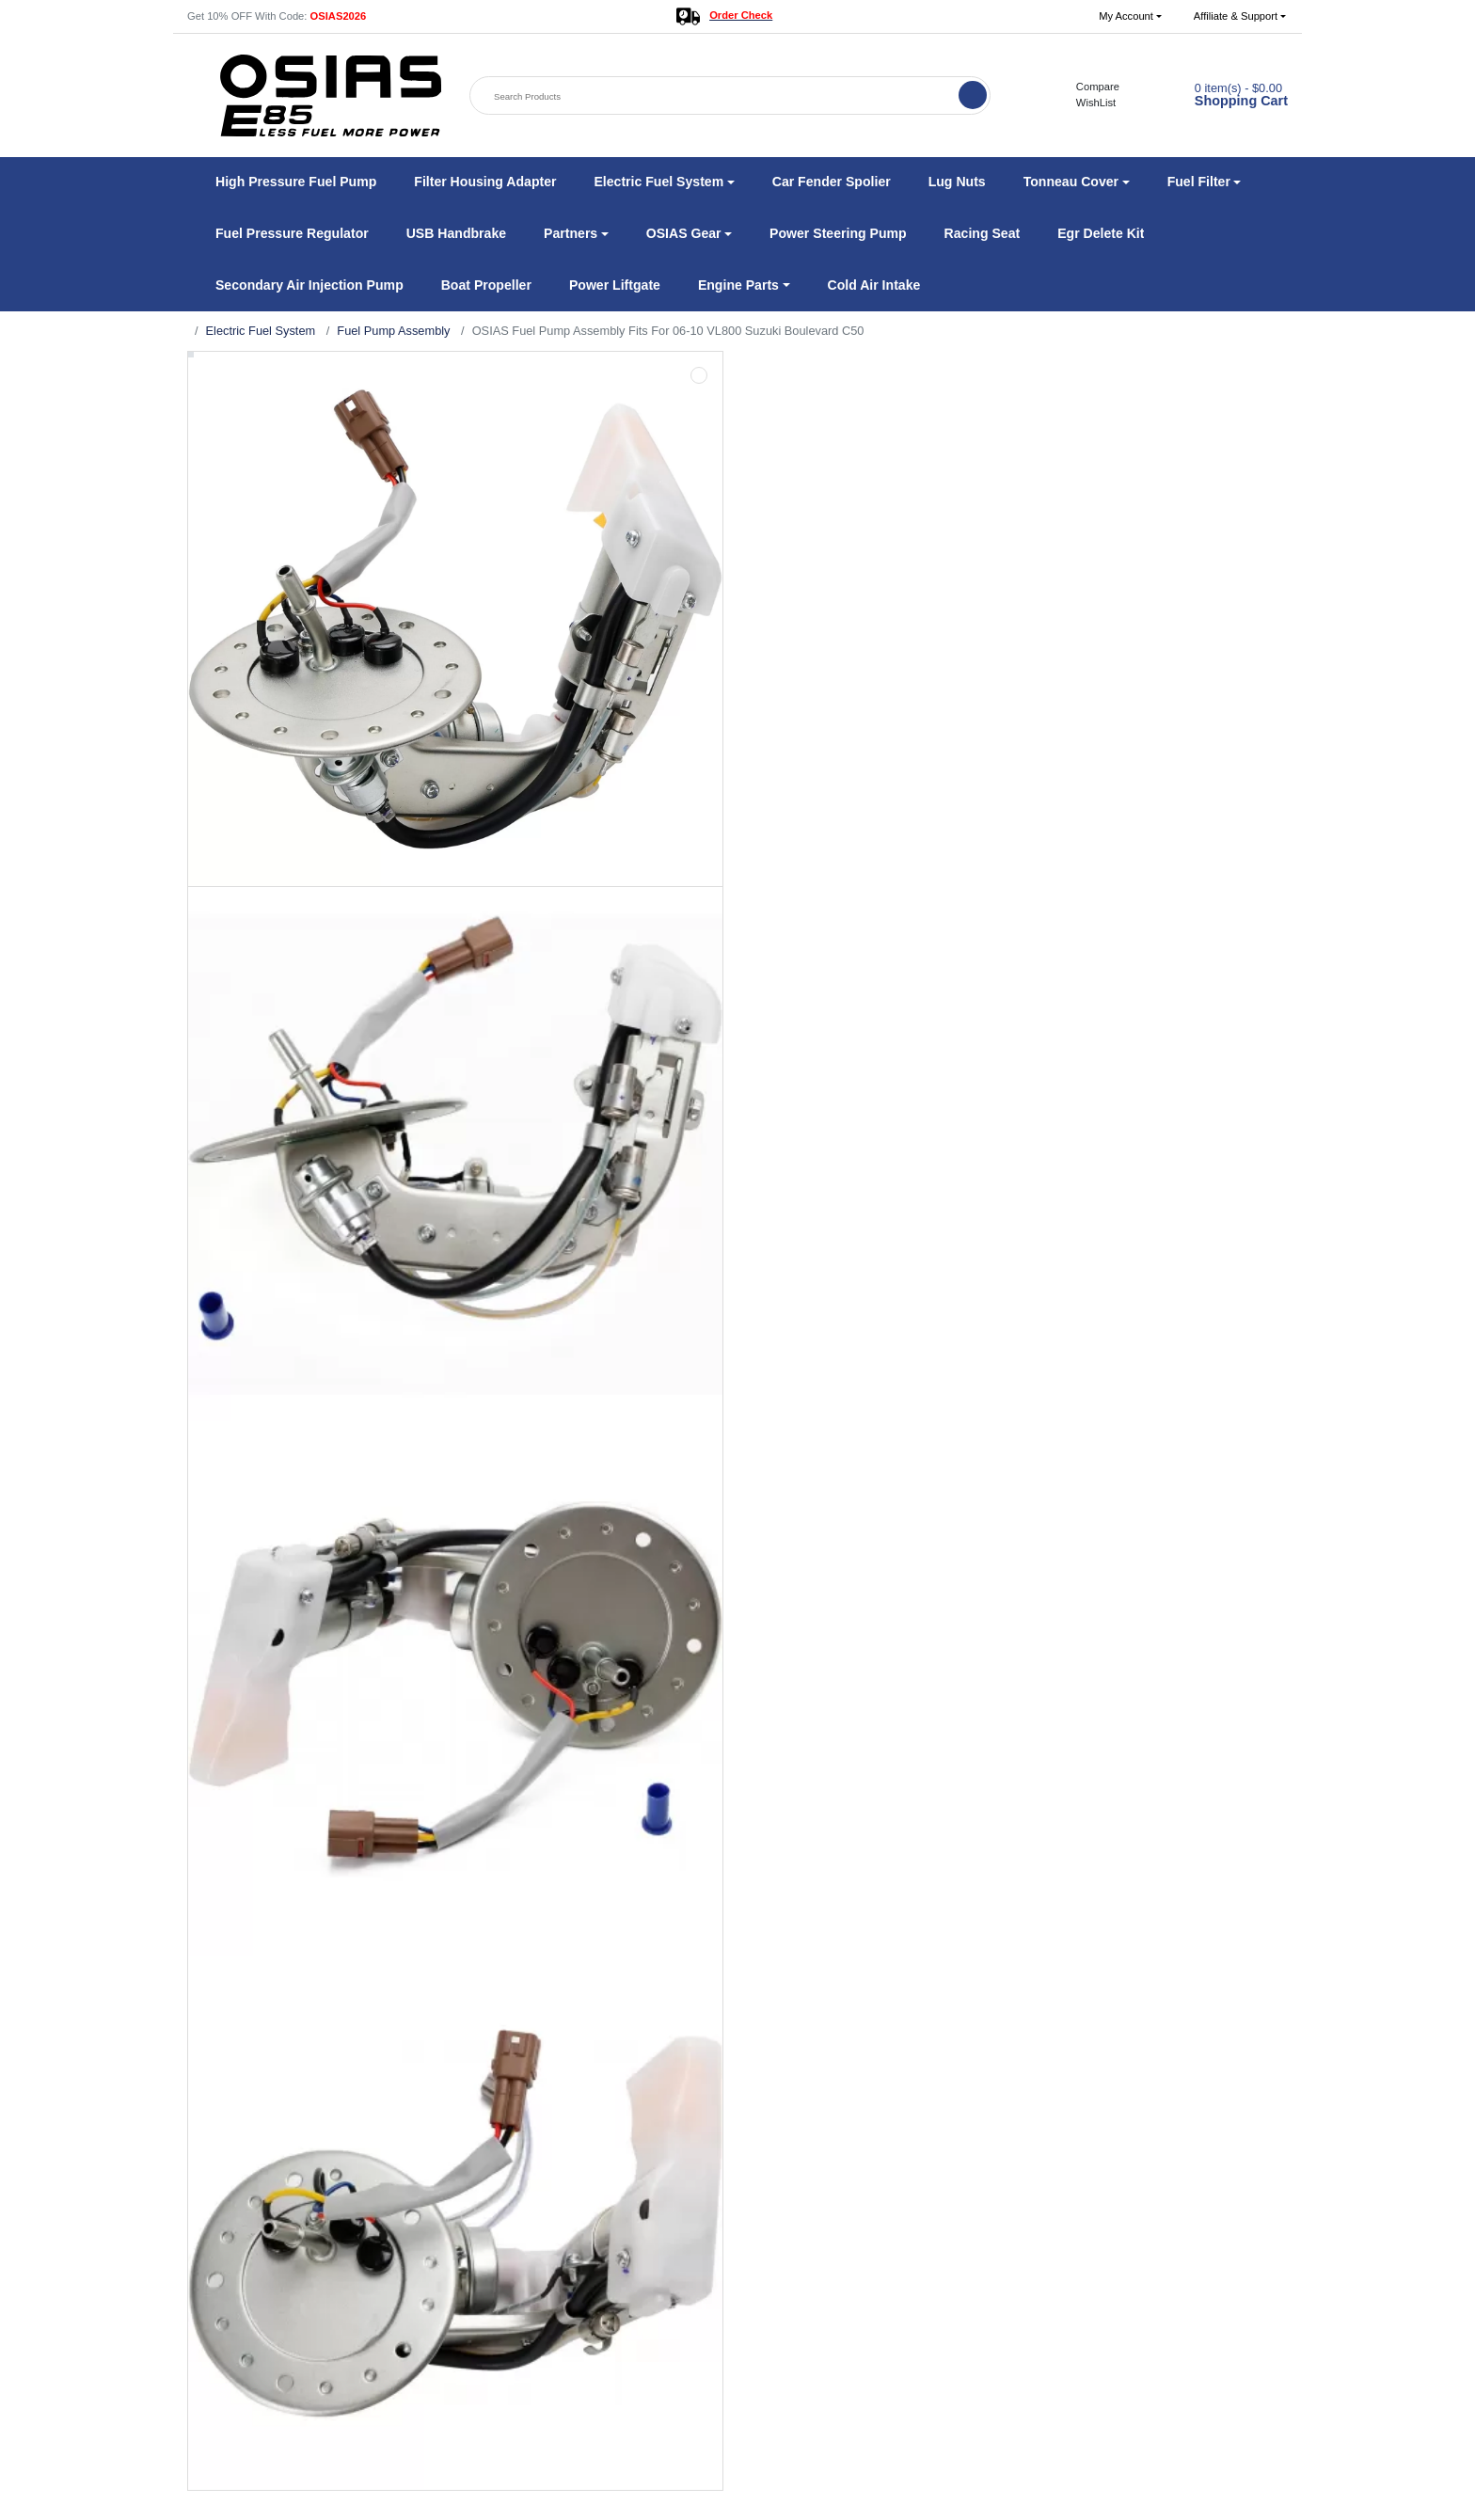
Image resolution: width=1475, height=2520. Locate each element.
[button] (1130, 16)
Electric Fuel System (261, 331)
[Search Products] (716, 96)
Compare (1087, 86)
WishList (1086, 102)
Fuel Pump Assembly (393, 331)
